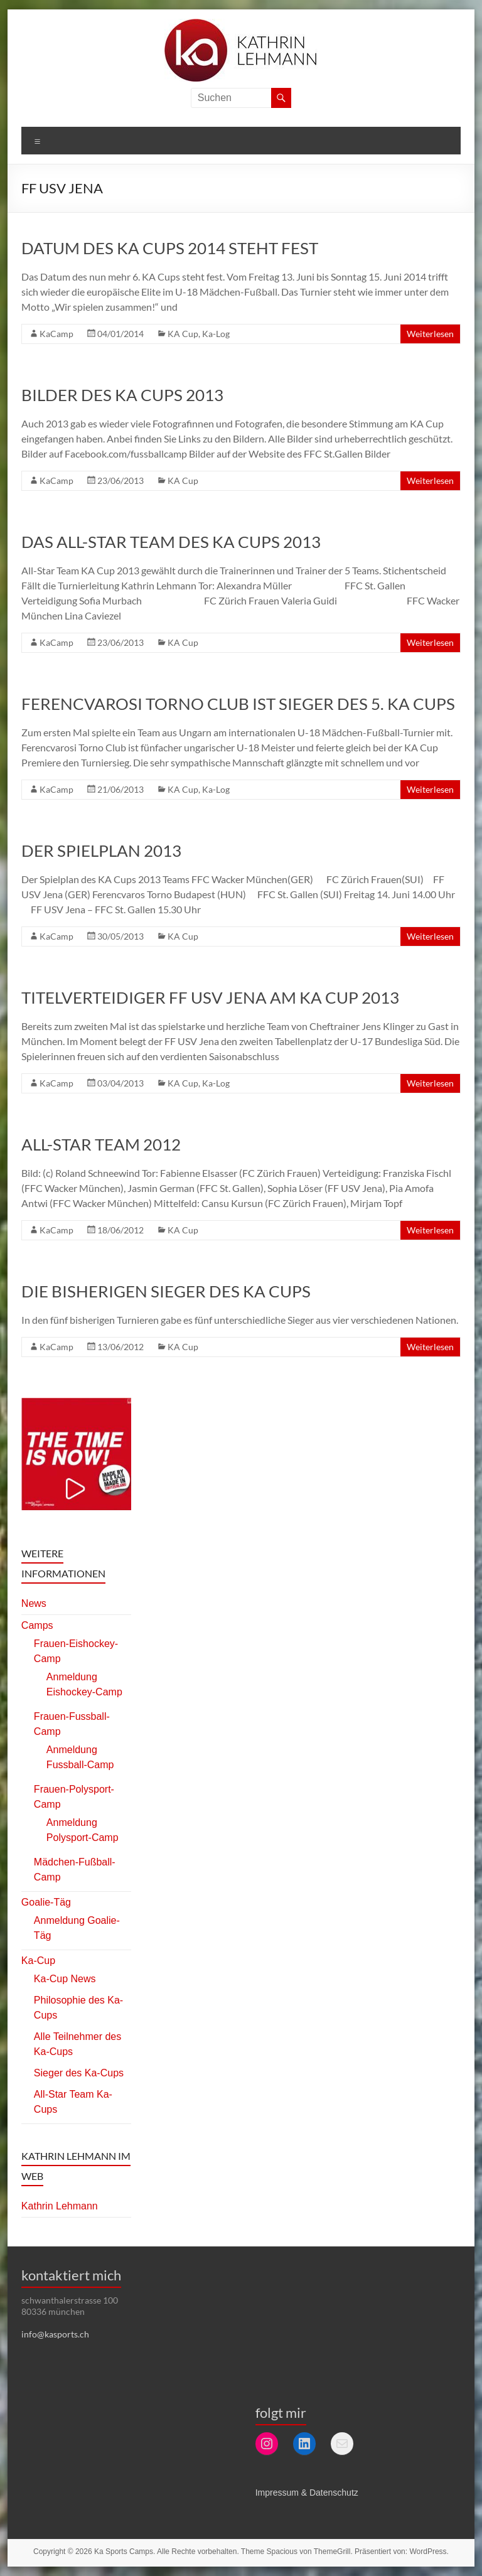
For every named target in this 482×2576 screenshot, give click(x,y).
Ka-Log (216, 333)
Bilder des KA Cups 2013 (122, 395)
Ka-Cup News (65, 1978)
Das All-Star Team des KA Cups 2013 (171, 542)
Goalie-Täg (46, 1902)
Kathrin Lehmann (59, 2206)
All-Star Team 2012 (101, 1144)
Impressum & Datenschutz (306, 2492)
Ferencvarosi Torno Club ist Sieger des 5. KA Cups (238, 704)
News (33, 1603)
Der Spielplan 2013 (101, 850)
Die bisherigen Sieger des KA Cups (166, 1291)
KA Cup (183, 333)
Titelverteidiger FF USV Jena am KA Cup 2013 (210, 997)
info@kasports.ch (55, 2334)
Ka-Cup (38, 1960)
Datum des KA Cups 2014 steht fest (169, 248)
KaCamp (56, 333)
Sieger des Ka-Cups (79, 2073)
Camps (37, 1625)
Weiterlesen (430, 333)
